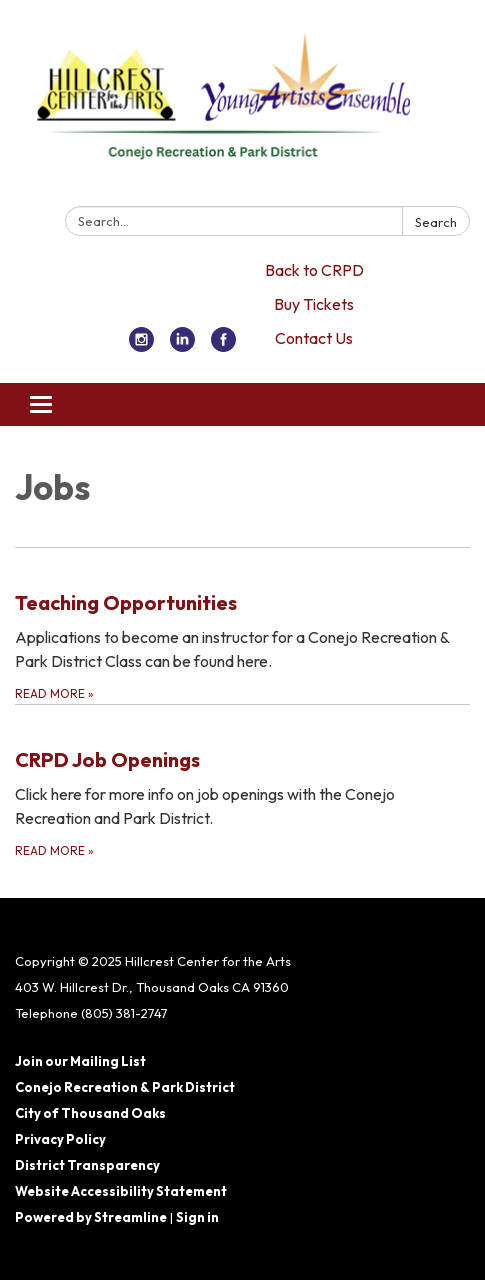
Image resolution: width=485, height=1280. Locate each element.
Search (436, 222)
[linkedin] (182, 346)
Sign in (197, 1217)
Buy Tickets (314, 304)
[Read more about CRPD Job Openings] (242, 782)
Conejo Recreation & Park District (125, 1087)
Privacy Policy (60, 1139)
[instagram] (141, 346)
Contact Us (314, 338)
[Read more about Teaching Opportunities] (242, 625)
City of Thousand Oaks (90, 1113)
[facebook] (223, 346)
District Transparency (87, 1165)
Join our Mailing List (80, 1061)
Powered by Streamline (91, 1217)
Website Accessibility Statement (121, 1191)
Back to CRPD (314, 270)
